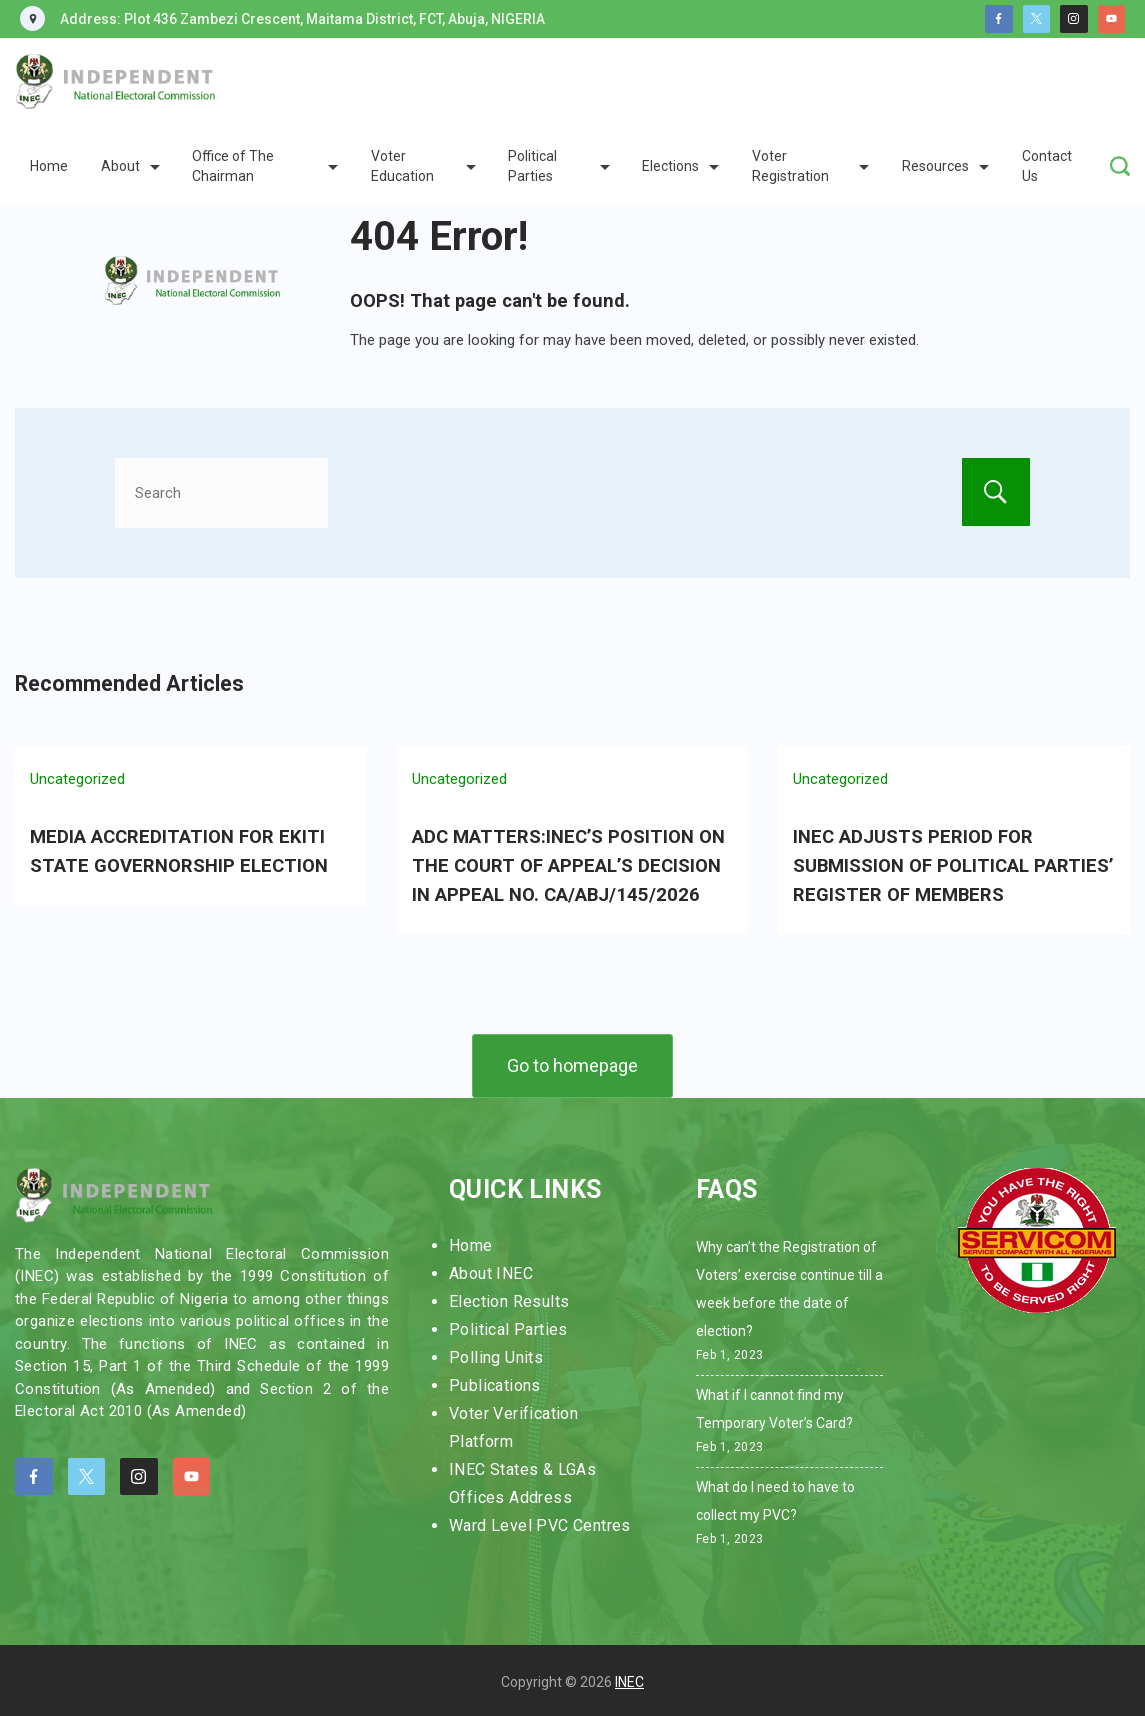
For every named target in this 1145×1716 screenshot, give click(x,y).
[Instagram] (1074, 19)
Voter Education (423, 166)
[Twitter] (1037, 19)
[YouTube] (1112, 19)
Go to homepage (572, 1061)
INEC (629, 1679)
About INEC (491, 1269)
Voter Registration (810, 166)
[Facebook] (999, 19)
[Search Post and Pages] (1120, 166)
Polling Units (496, 1353)
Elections (680, 166)
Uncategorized (77, 779)
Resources (945, 166)
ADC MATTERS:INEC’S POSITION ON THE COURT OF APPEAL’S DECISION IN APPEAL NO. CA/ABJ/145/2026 (566, 864)
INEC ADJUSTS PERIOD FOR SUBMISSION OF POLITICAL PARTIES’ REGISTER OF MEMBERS (951, 864)
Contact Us (1047, 166)
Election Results (509, 1297)
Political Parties (558, 166)
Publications (495, 1381)
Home (49, 166)
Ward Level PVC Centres (540, 1521)
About (130, 166)
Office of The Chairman (265, 166)
